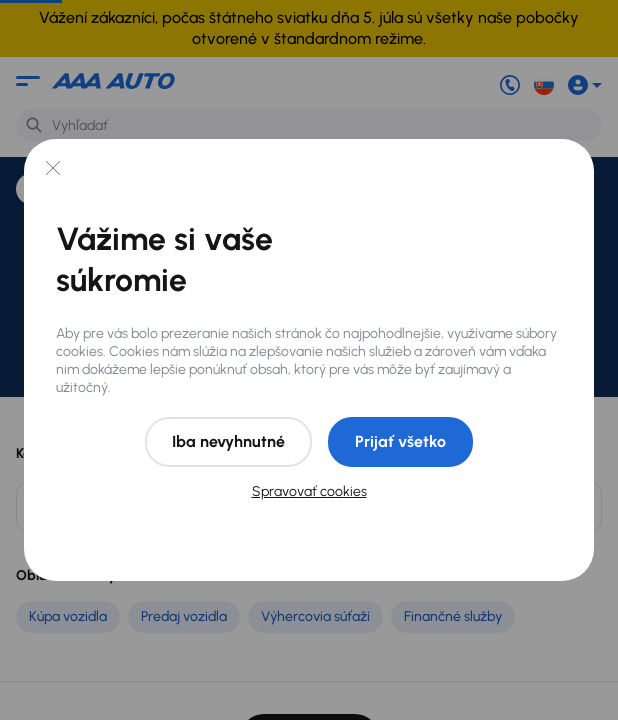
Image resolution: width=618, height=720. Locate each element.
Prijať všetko (400, 441)
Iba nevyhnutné (228, 441)
